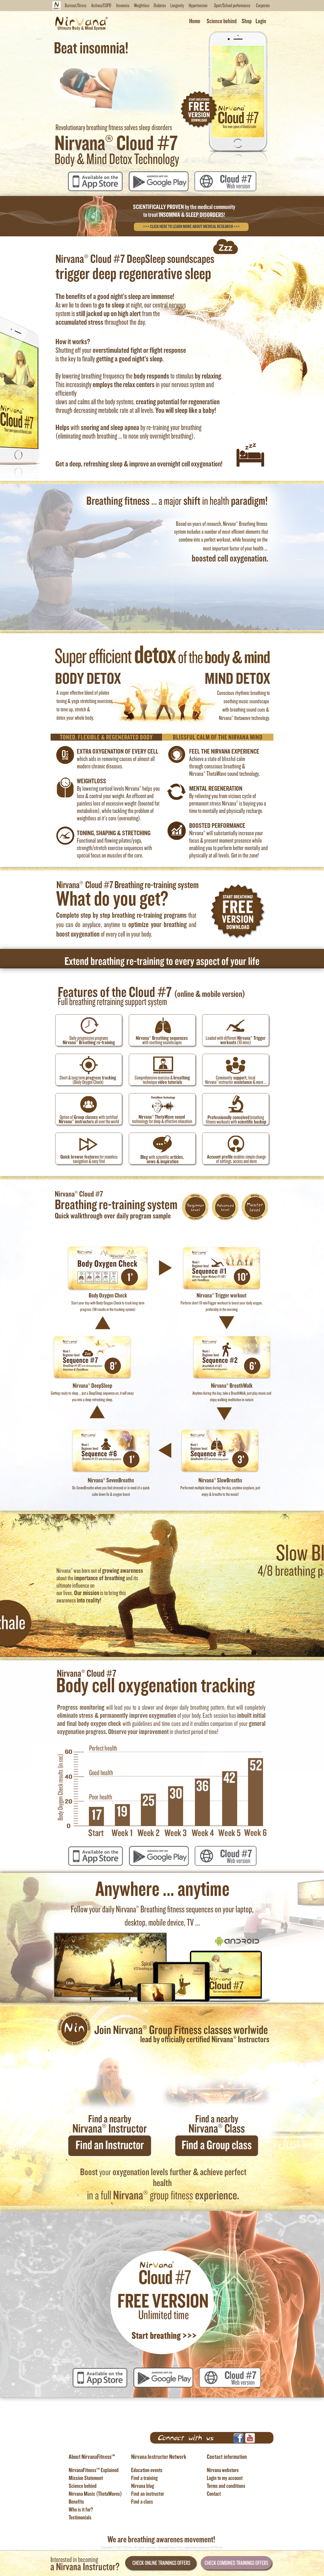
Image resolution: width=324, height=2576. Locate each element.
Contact (214, 2494)
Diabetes (160, 5)
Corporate (263, 5)
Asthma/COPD (101, 5)
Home (194, 21)
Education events (147, 2470)
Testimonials (80, 2518)
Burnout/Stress (76, 5)
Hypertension (198, 5)
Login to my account (225, 2478)
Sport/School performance (232, 5)
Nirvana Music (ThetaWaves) (95, 2494)
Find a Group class (217, 2145)
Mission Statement (86, 2478)
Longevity (177, 5)
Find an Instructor (110, 2145)
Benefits (76, 2502)
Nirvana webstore (223, 2470)
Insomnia (122, 5)
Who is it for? (81, 2510)
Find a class (142, 2502)
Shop (247, 21)
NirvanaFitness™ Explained (94, 2470)
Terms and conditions (226, 2486)
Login (261, 21)
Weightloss (141, 5)
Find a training (144, 2478)
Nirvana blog (142, 2486)
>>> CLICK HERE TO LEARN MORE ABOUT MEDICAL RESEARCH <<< (191, 227)
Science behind (222, 21)
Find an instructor (147, 2494)
